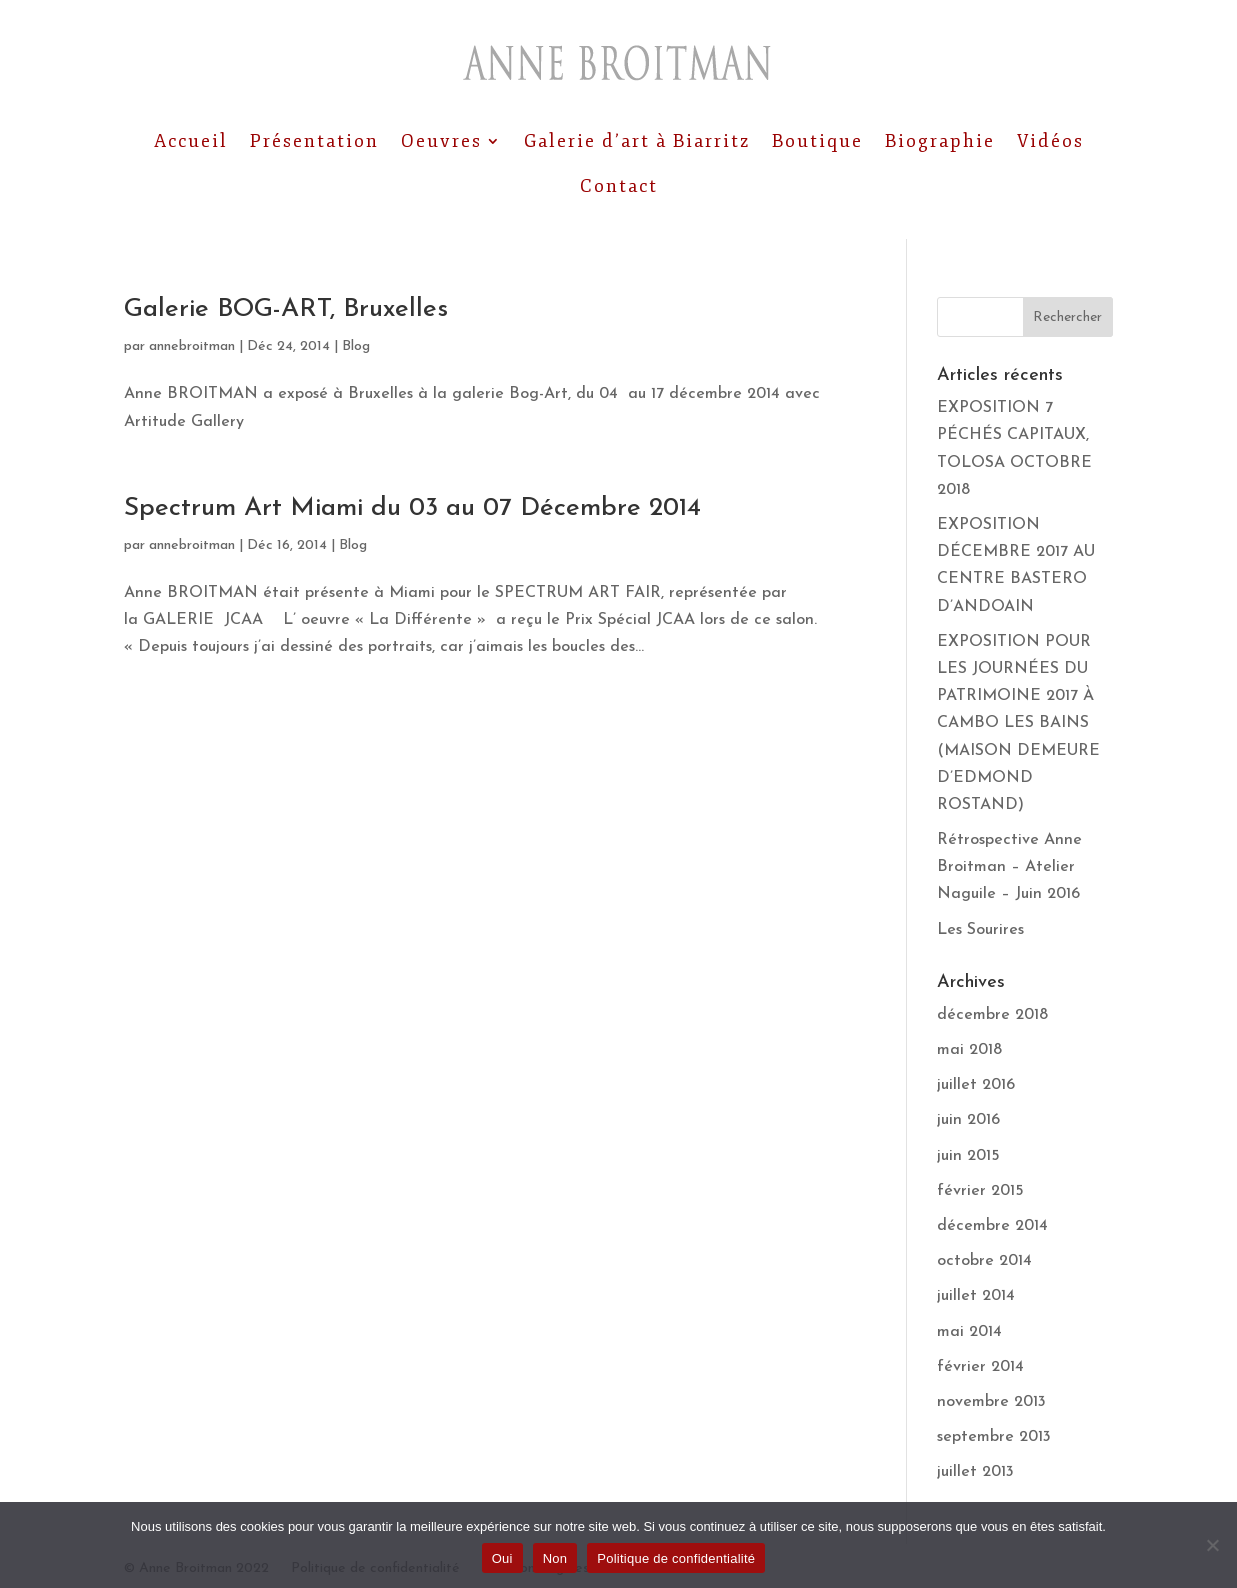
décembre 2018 (992, 1015)
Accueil (191, 141)
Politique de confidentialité (676, 1558)
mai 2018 (969, 1050)
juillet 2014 (976, 1296)
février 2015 (980, 1191)
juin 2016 (968, 1120)
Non (555, 1558)
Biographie (940, 141)
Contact (619, 186)
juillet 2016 (976, 1085)
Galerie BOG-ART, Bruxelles (286, 309)
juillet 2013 (975, 1472)
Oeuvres (441, 141)
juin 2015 (968, 1156)
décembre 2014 (992, 1226)
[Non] (1212, 1545)
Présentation (314, 141)
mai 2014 (969, 1332)
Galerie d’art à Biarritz (637, 141)
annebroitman (192, 346)
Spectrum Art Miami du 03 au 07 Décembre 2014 (412, 508)
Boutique (817, 141)
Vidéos (1050, 141)
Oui (502, 1558)
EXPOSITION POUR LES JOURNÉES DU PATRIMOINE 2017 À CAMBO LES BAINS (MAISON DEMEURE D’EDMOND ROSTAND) (1018, 723)
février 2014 (980, 1367)
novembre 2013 (991, 1402)
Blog (356, 346)
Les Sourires (980, 930)
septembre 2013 (994, 1437)
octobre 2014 (984, 1261)
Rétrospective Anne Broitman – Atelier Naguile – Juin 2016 (1009, 867)
